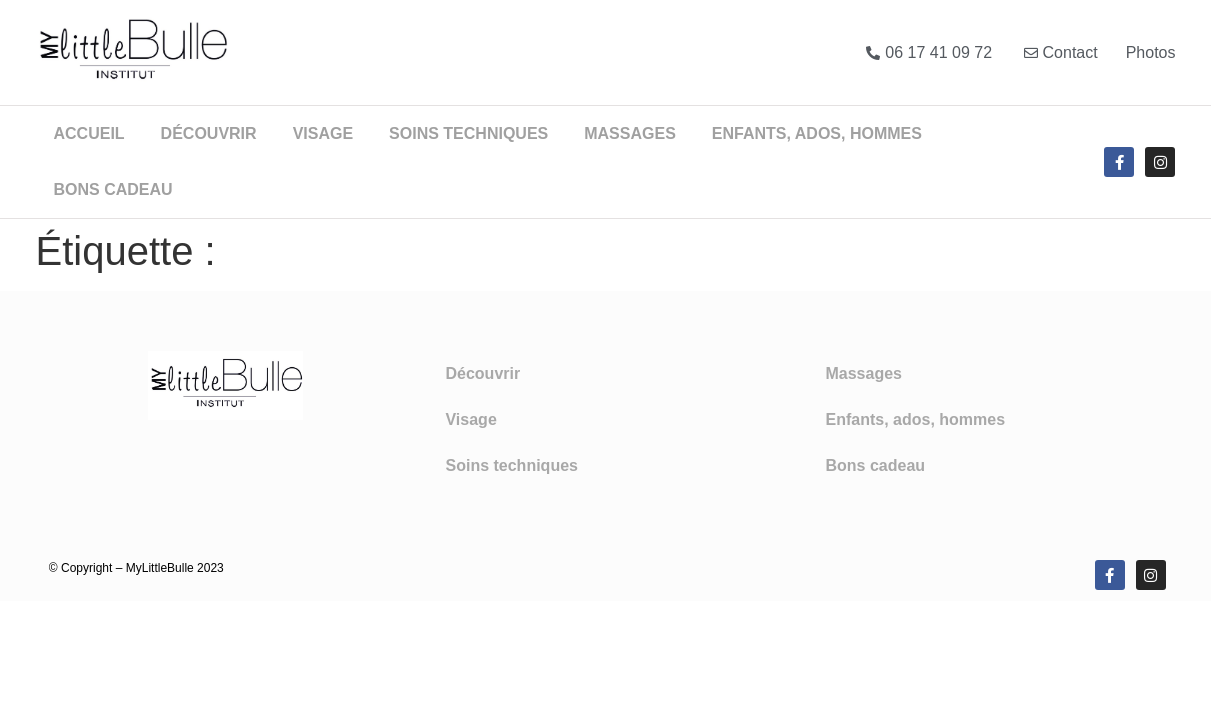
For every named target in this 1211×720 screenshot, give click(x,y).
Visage (323, 133)
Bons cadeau (113, 189)
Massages (630, 133)
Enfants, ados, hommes (817, 133)
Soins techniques (468, 133)
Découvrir (209, 133)
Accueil (89, 133)
